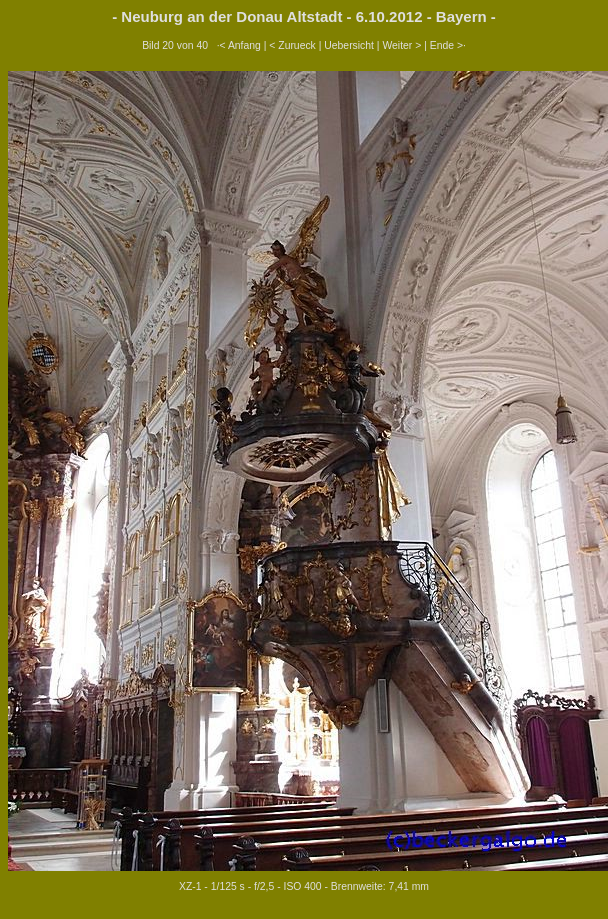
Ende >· (448, 45)
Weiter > (401, 45)
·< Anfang (239, 45)
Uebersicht (349, 45)
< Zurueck (292, 45)
